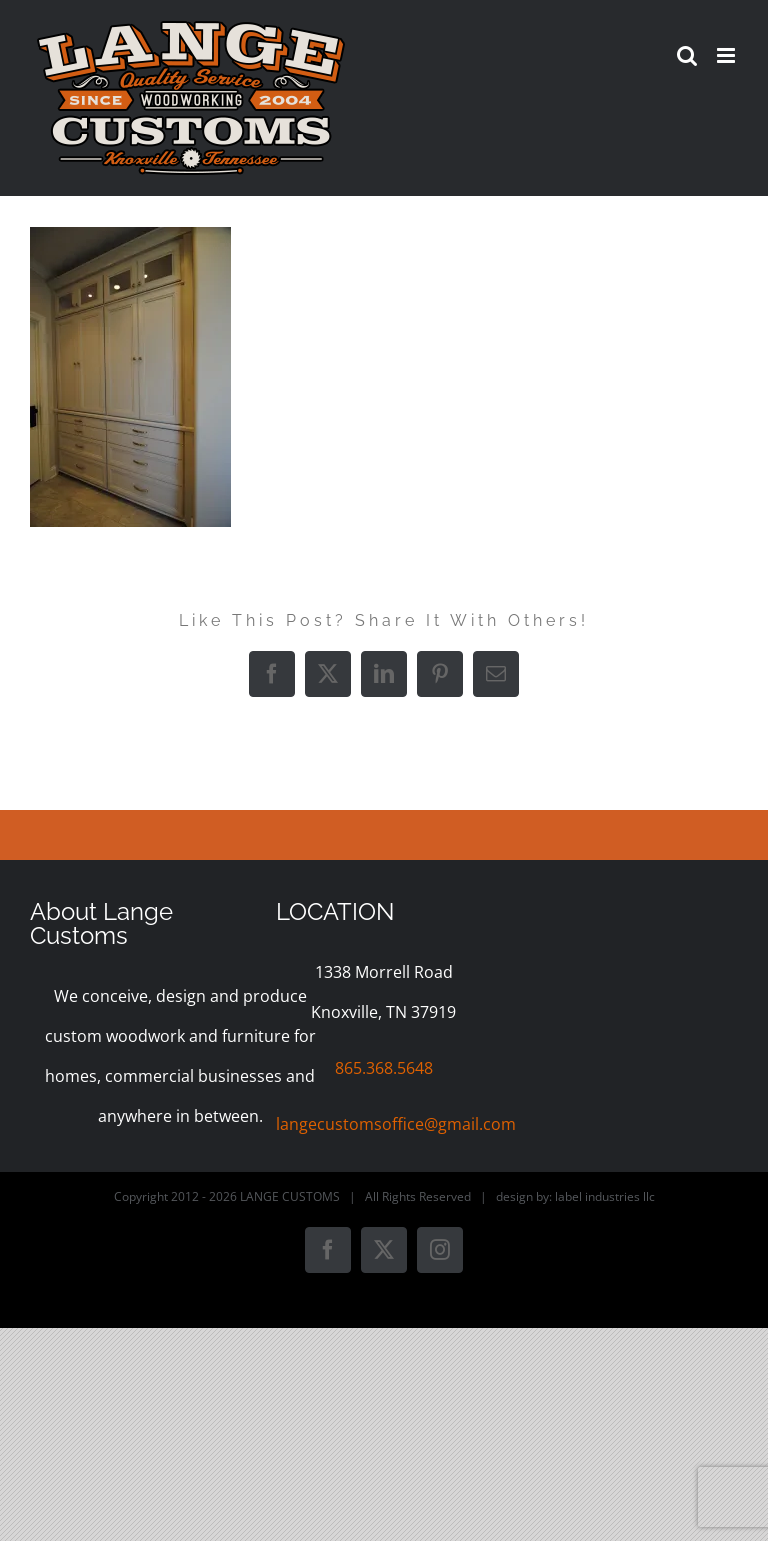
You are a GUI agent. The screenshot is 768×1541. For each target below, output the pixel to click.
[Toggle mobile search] (687, 55)
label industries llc (605, 1196)
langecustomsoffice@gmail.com (396, 1124)
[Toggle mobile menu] (727, 55)
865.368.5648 (384, 1068)
